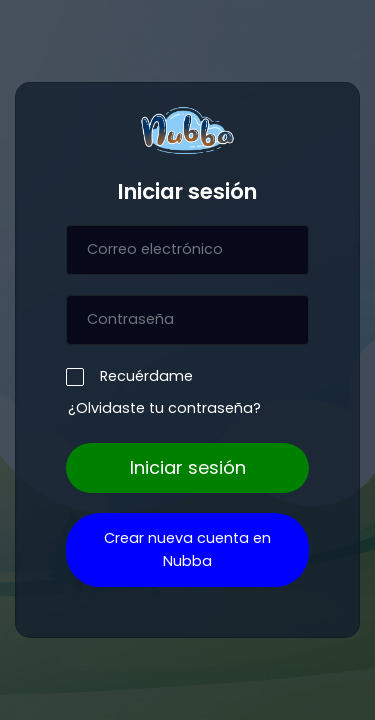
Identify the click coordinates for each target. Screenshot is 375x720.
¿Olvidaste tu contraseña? (164, 408)
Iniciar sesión (188, 467)
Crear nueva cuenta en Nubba (187, 549)
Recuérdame (141, 375)
